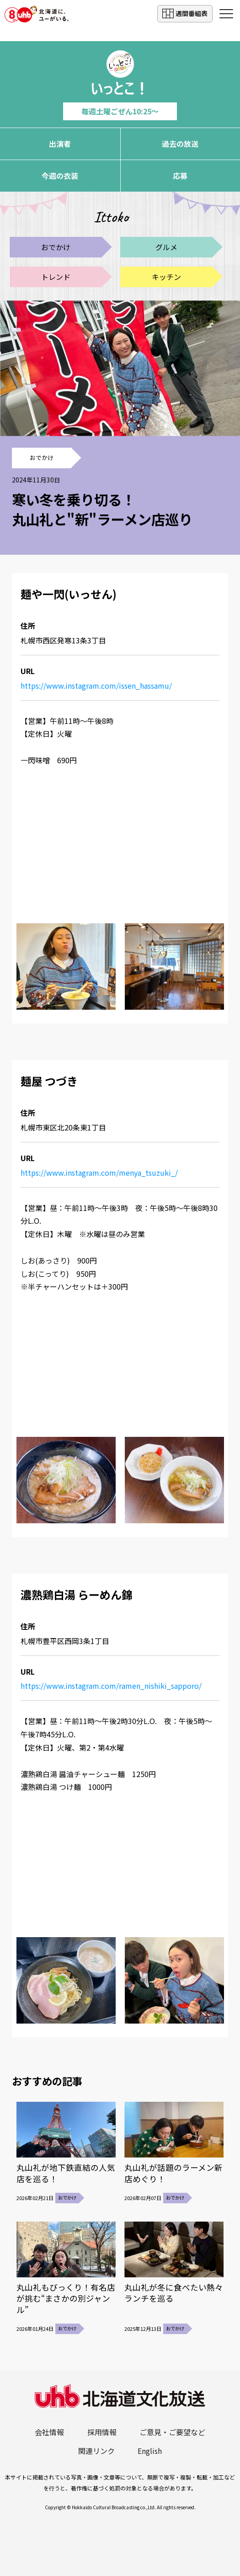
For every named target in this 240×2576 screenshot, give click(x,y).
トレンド (55, 276)
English (150, 2450)
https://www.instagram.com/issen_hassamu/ (96, 685)
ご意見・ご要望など (172, 2431)
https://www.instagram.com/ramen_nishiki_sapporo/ (111, 1685)
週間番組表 (185, 13)
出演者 (60, 143)
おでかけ (55, 246)
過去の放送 (180, 143)
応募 (180, 175)
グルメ (166, 246)
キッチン (166, 276)
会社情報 (49, 2431)
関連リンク (96, 2450)
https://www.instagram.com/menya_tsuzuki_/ (99, 1172)
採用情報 (102, 2431)
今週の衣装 (60, 175)
